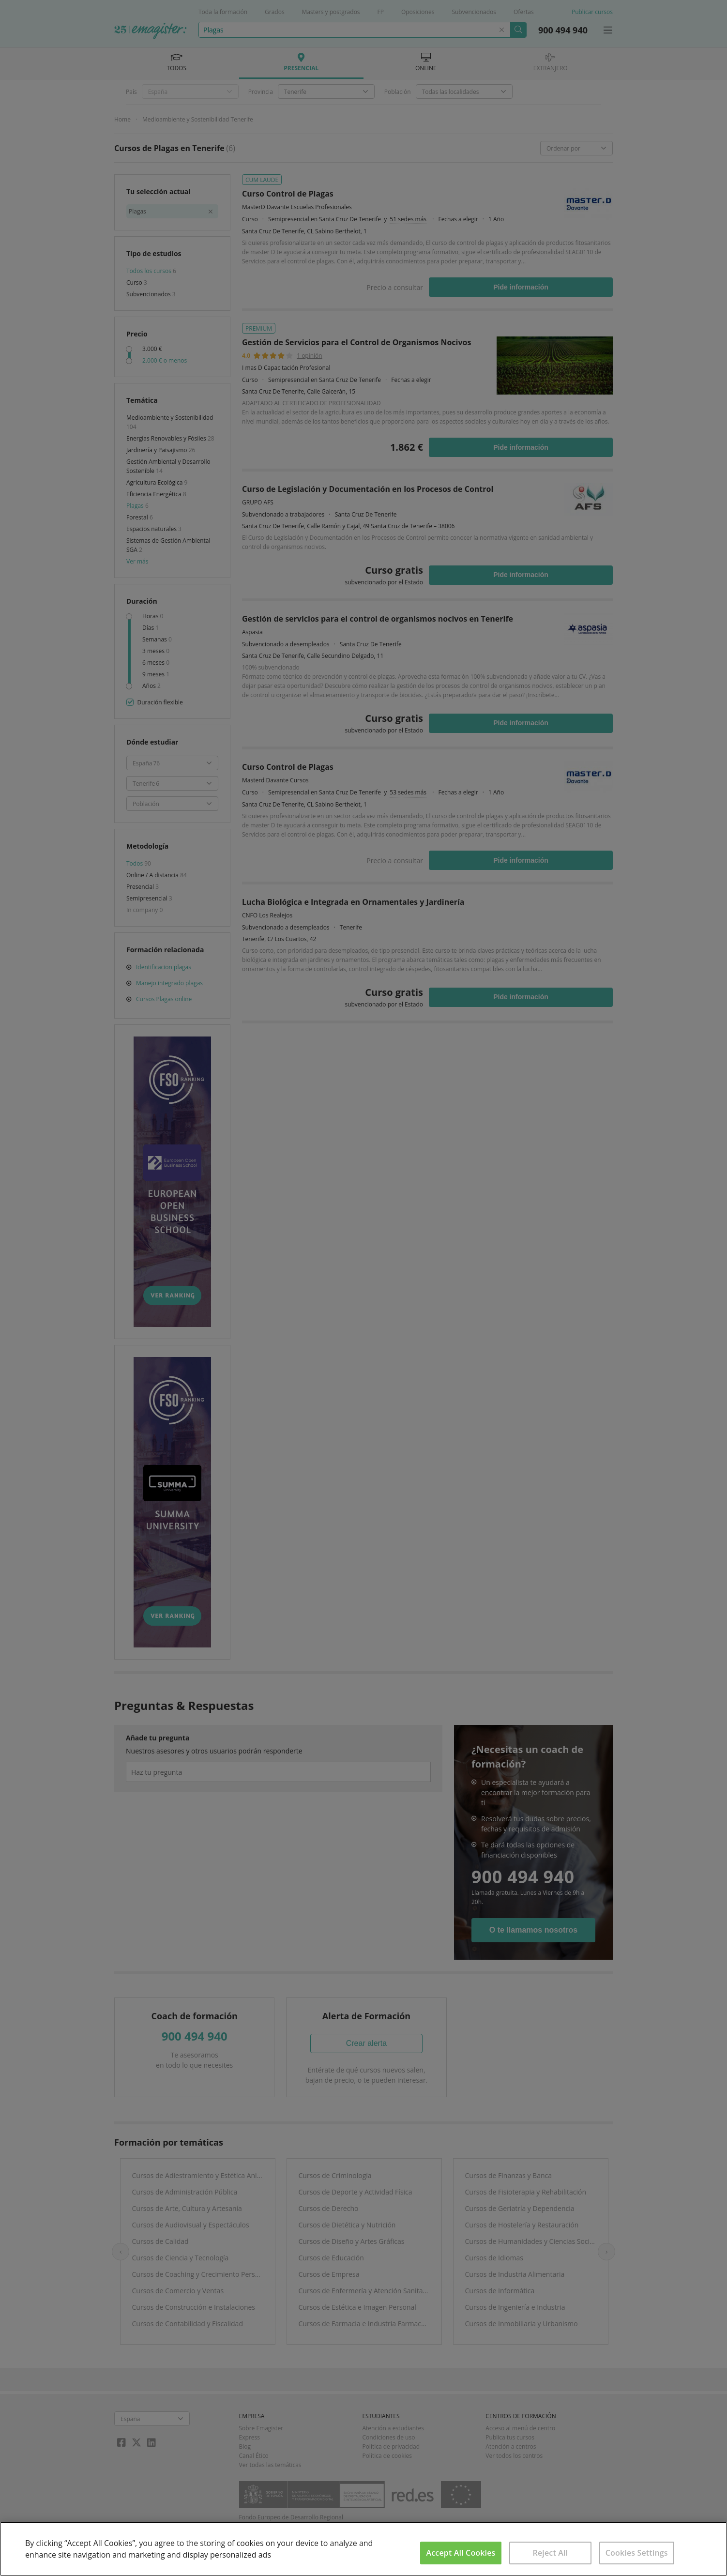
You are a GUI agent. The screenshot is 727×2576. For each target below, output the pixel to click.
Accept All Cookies (461, 2552)
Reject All (550, 2552)
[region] (363, 2549)
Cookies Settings (637, 2552)
